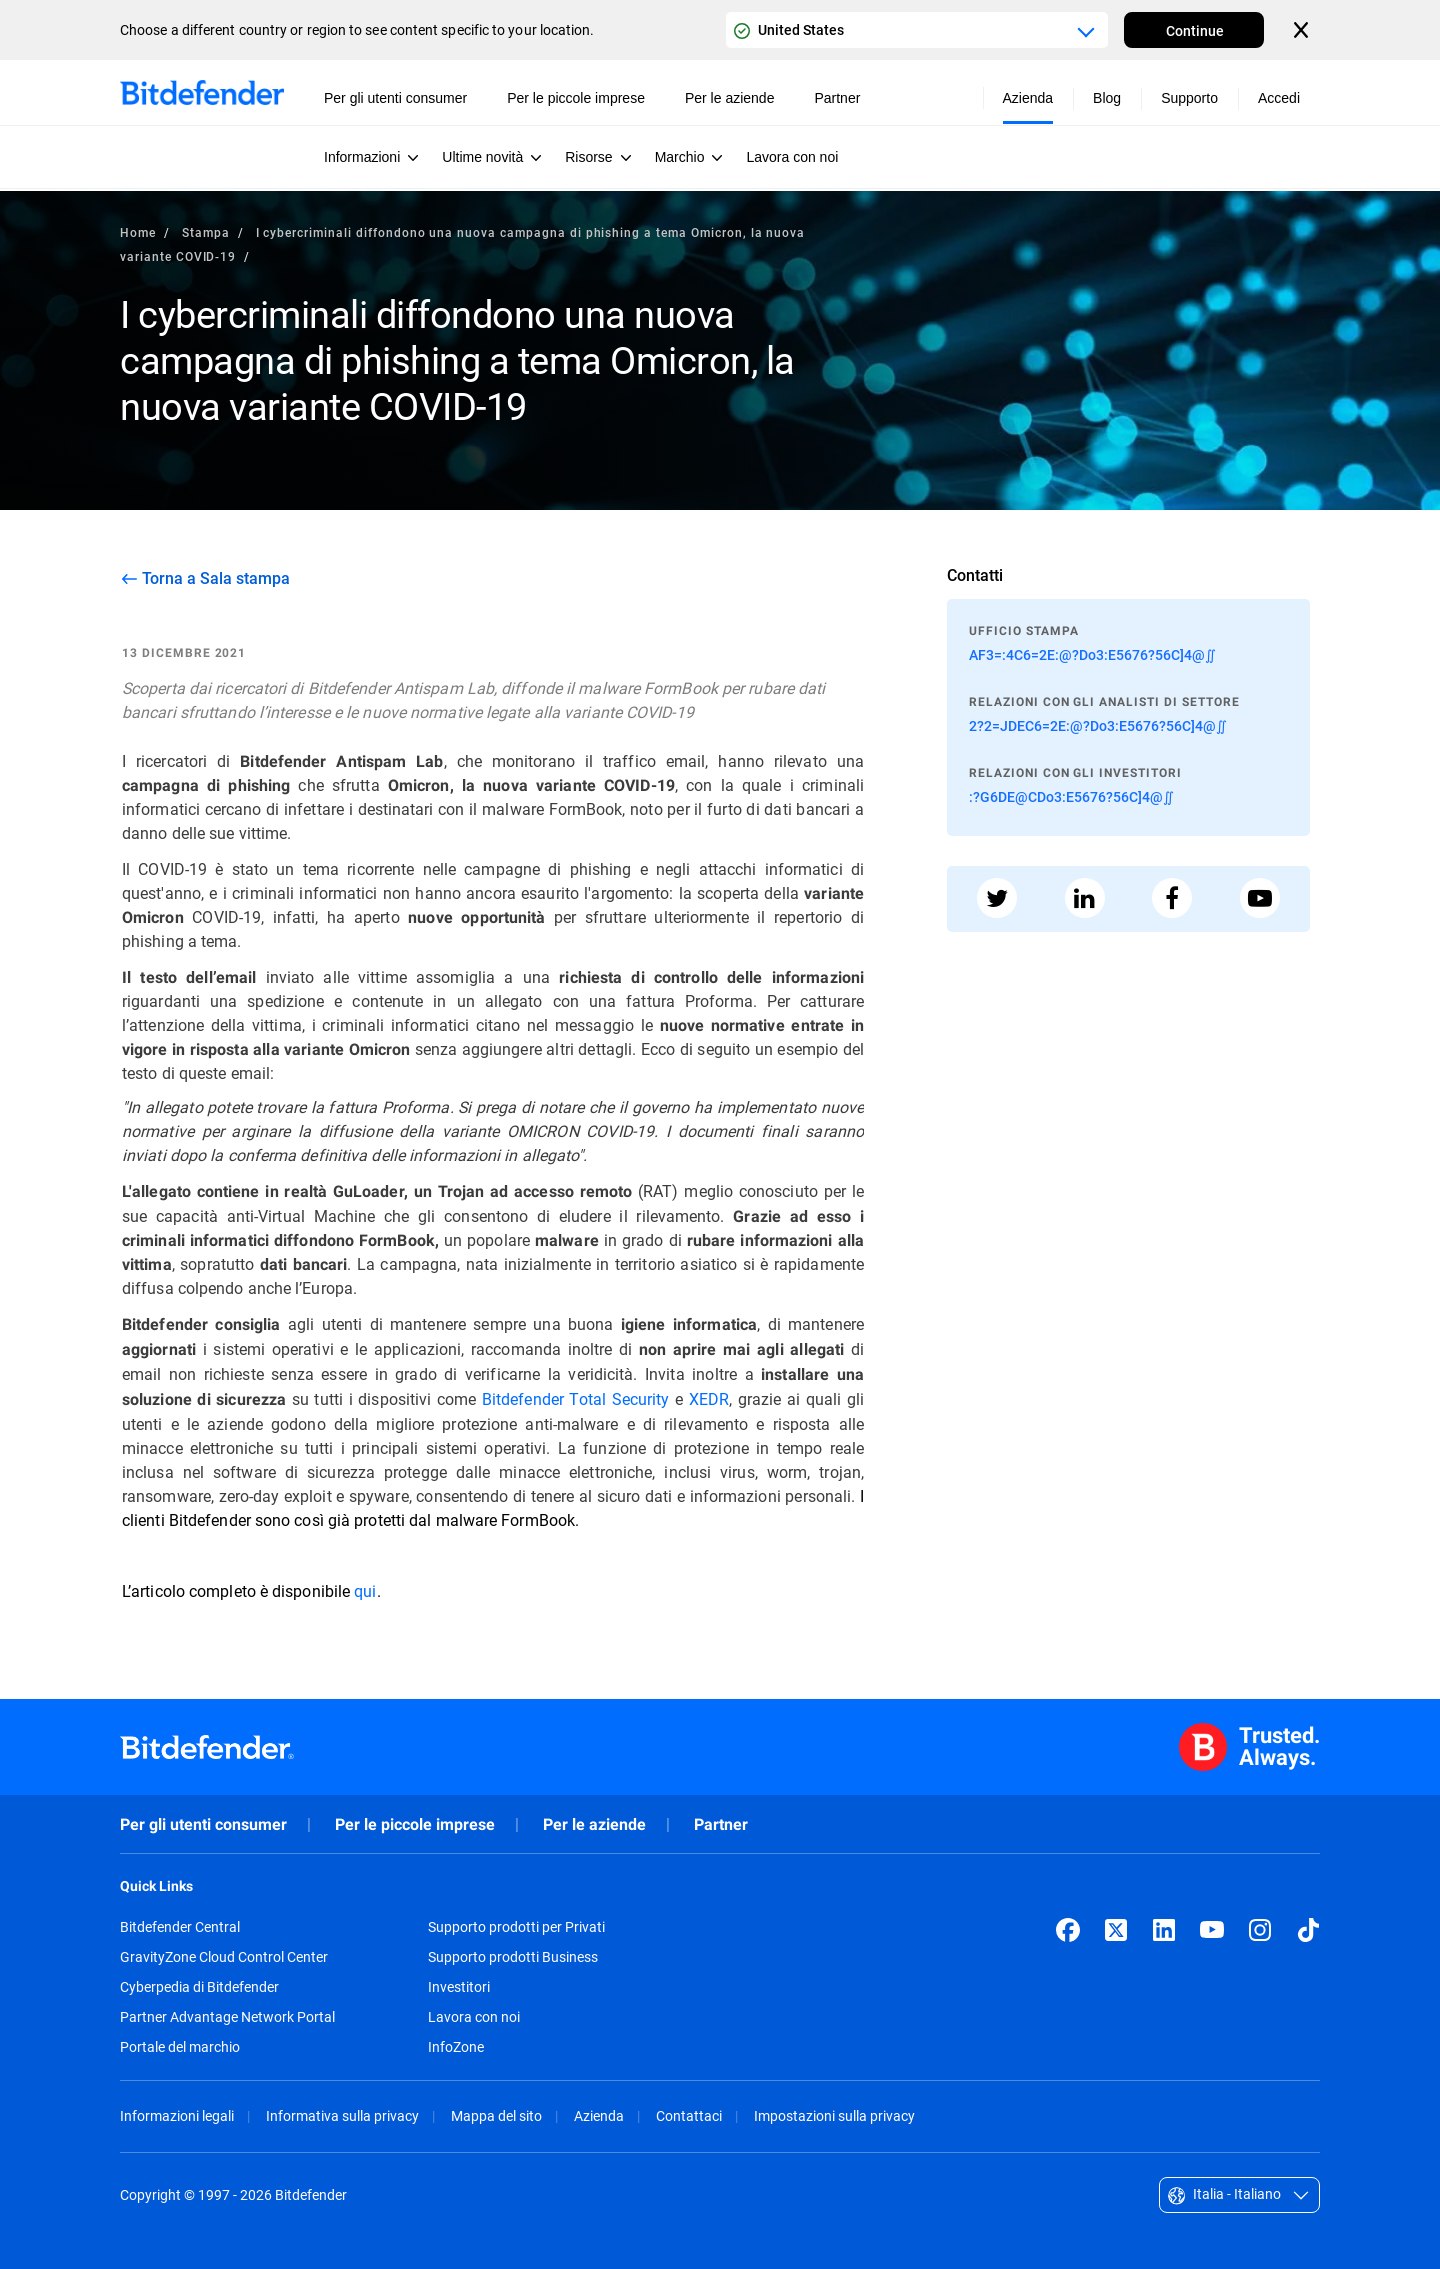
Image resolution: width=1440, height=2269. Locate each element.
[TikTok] (1308, 1930)
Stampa (206, 232)
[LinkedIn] (1164, 1930)
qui (365, 1590)
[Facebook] (1068, 1930)
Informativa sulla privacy (342, 2115)
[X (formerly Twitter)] (1116, 1930)
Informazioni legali (177, 2115)
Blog (1107, 98)
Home (138, 232)
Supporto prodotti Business (513, 1957)
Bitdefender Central (180, 1927)
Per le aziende (594, 1824)
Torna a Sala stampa (216, 578)
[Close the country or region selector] (1303, 30)
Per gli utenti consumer (203, 1824)
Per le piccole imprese (415, 1824)
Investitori (459, 1987)
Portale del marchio (180, 2047)
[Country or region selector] (917, 30)
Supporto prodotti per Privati (516, 1927)
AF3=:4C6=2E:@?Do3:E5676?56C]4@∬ (1092, 654)
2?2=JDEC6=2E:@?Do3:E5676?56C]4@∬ (1098, 725)
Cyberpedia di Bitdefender (199, 1987)
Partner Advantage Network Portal (227, 2017)
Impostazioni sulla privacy (834, 2115)
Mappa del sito (496, 2115)
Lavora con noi (474, 2017)
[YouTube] (1212, 1930)
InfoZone (456, 2047)
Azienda (599, 2115)
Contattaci (689, 2115)
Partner (721, 1824)
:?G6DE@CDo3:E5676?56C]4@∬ (1071, 796)
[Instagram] (1260, 1930)
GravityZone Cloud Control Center (224, 1957)
